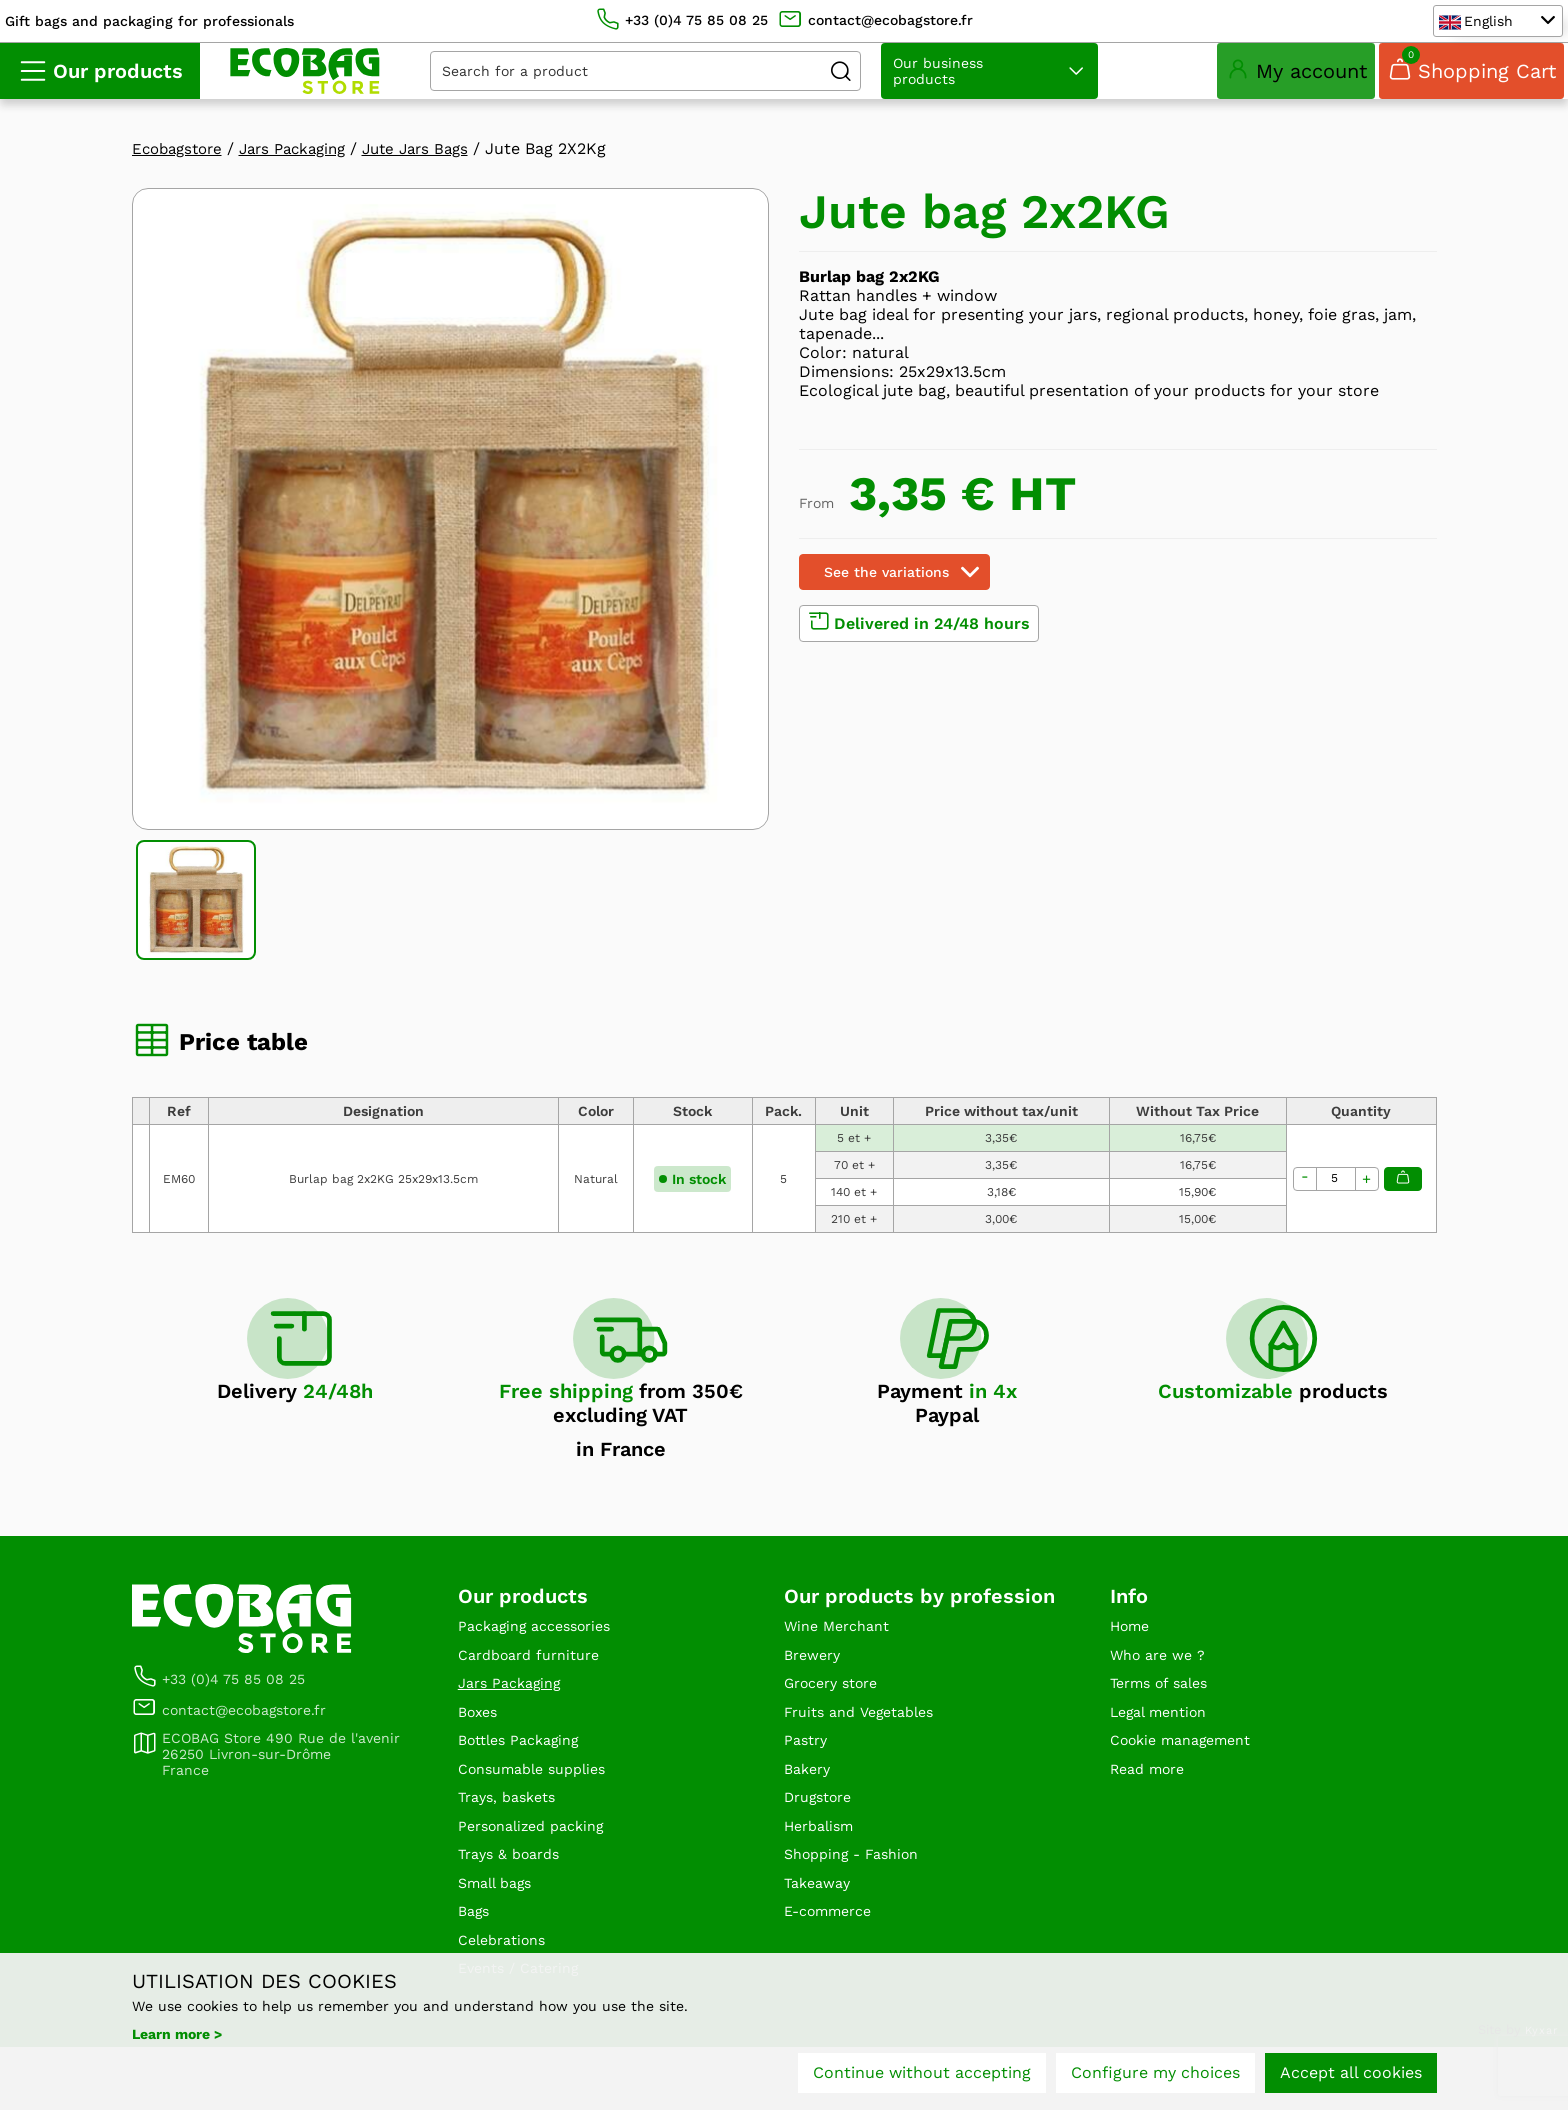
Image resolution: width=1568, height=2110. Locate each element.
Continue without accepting (922, 2077)
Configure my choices (1155, 2077)
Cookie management (1190, 1777)
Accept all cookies (1351, 2077)
